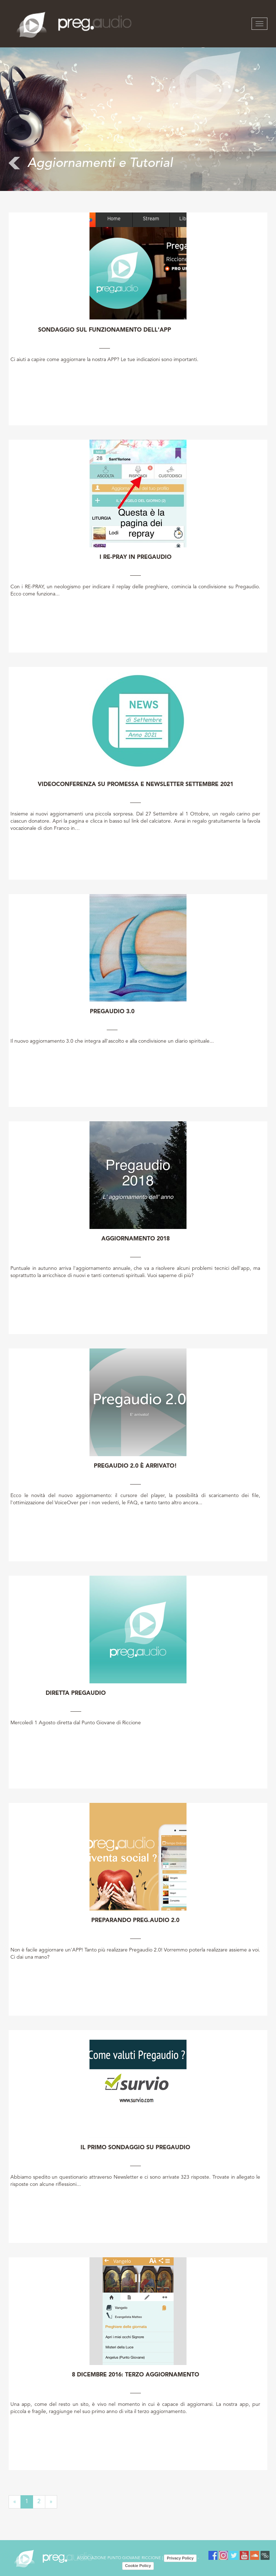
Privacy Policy (180, 2558)
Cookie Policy (138, 2565)
